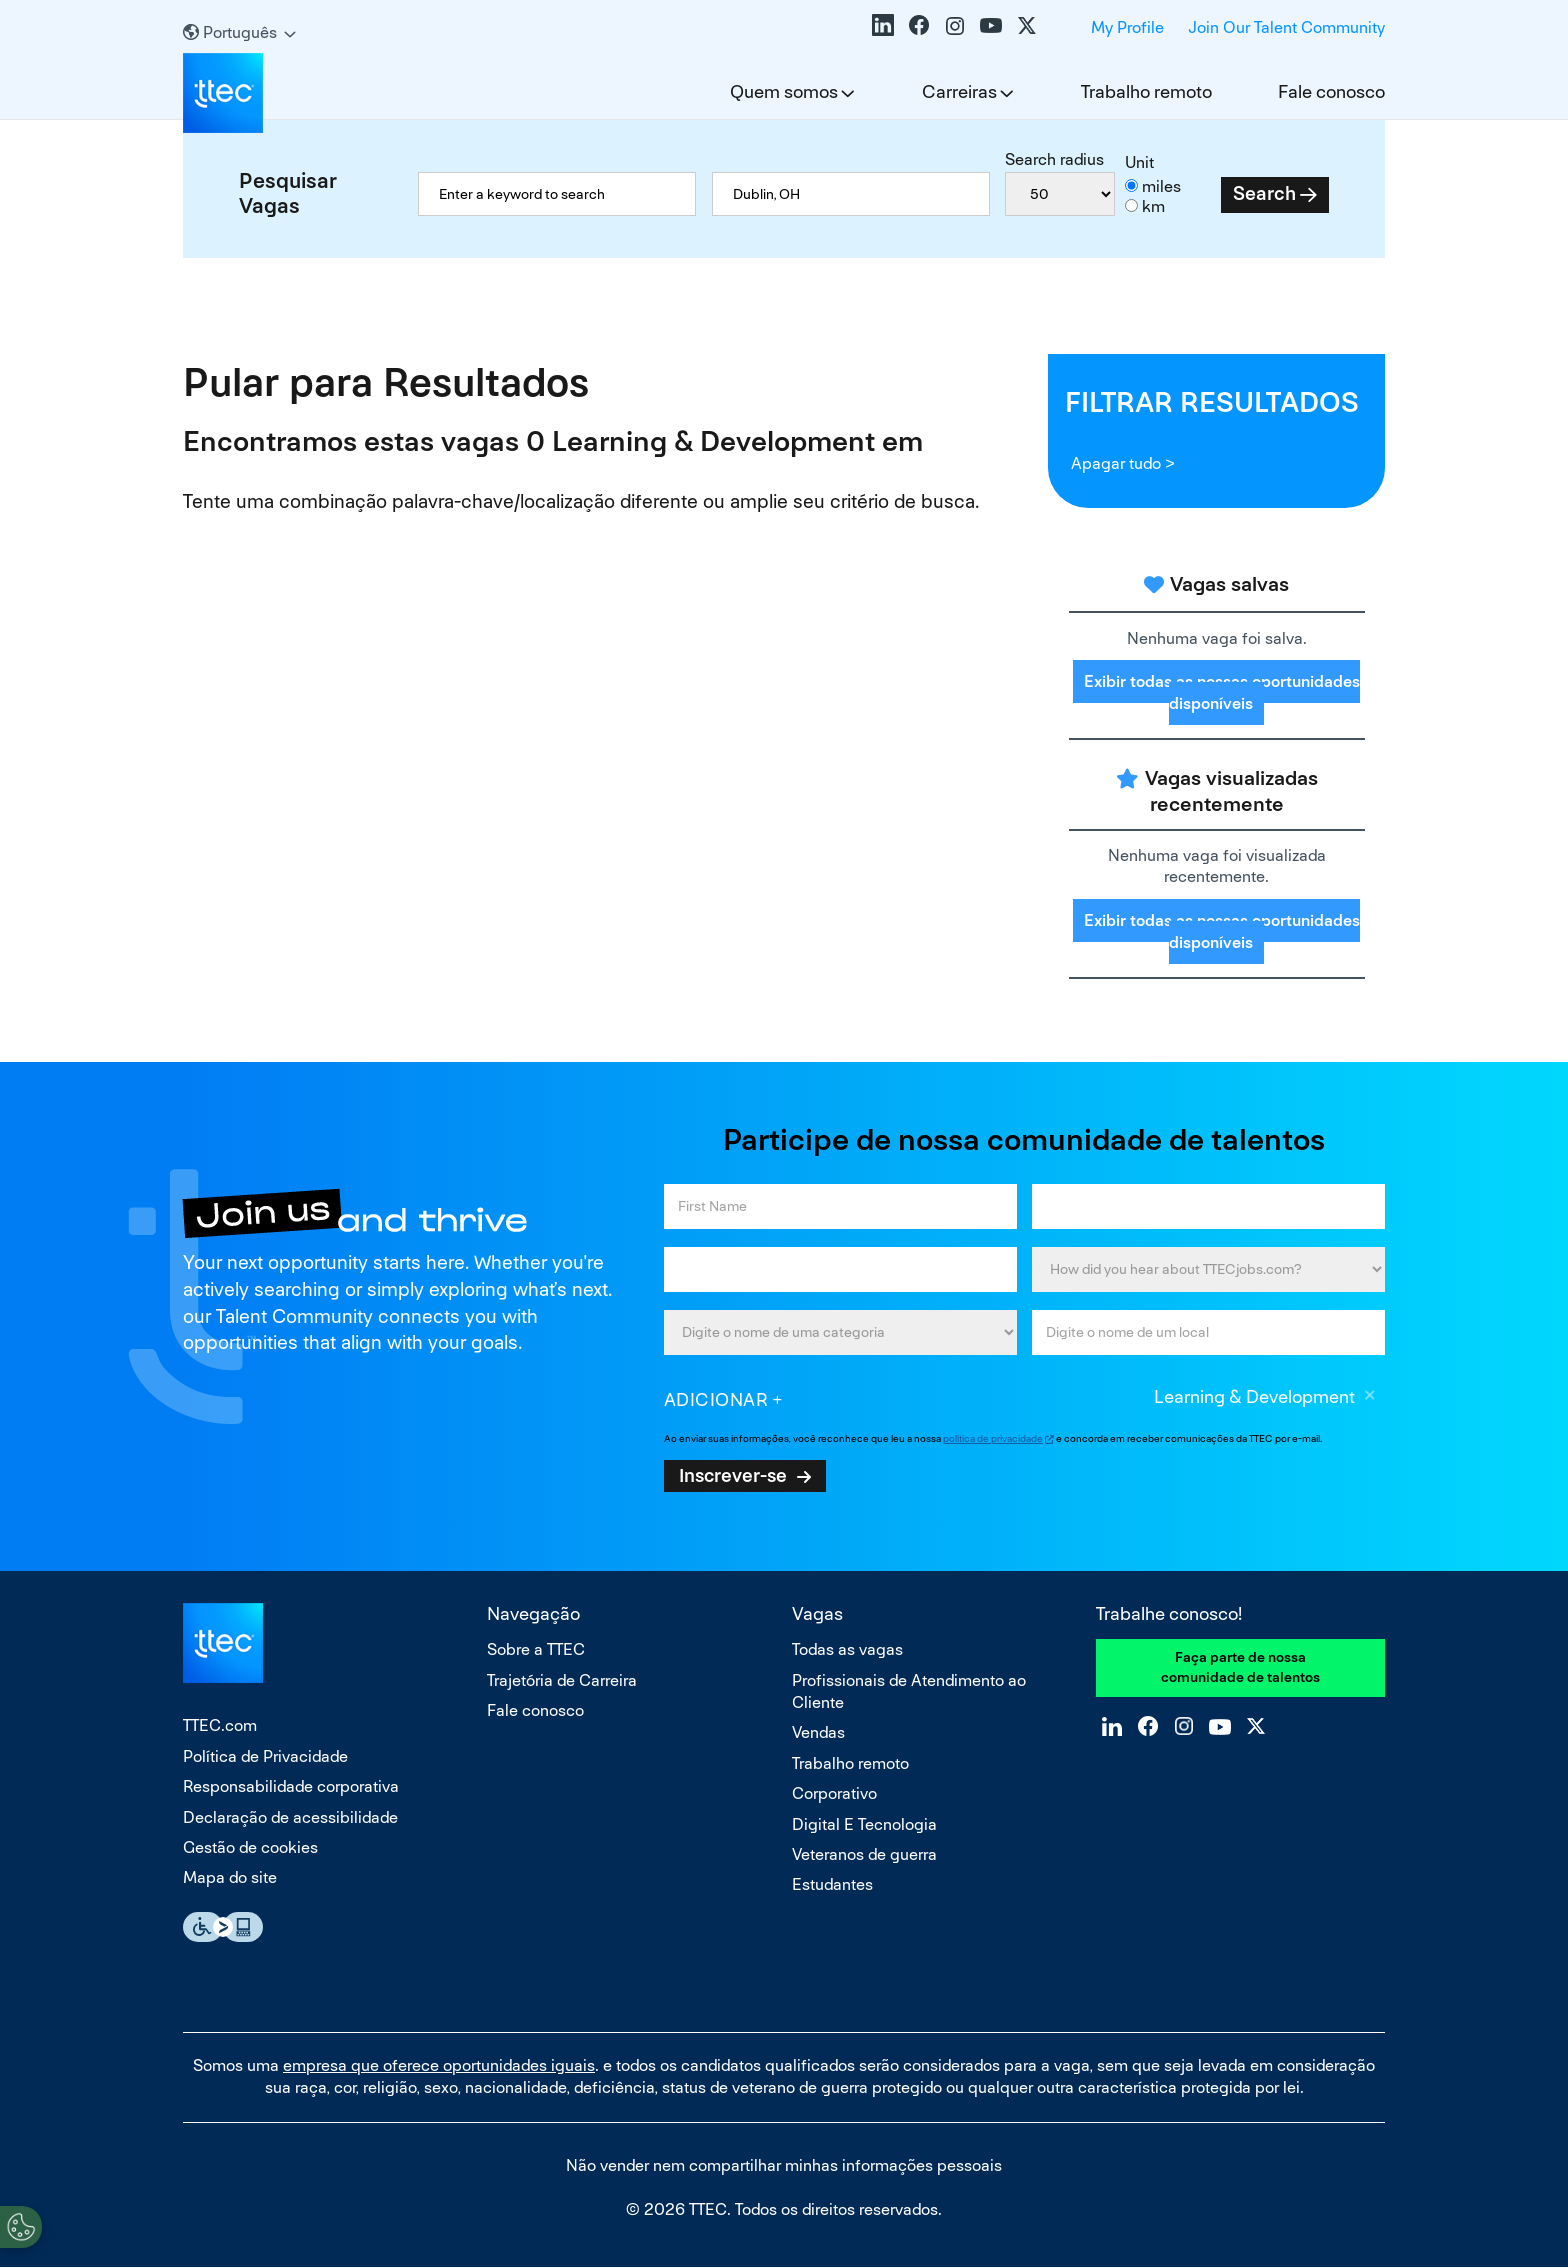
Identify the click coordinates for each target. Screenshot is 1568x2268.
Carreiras (959, 91)
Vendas (818, 1732)
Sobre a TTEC (536, 1649)
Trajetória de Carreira (562, 1680)
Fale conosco (1331, 91)
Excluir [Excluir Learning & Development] (1370, 1398)
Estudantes (832, 1884)
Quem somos (784, 91)
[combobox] (851, 194)
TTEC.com (220, 1725)
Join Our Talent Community (1286, 27)
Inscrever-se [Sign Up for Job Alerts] (733, 1475)
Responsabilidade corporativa (291, 1786)
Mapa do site (230, 1877)
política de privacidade (993, 1438)
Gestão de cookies (250, 1847)
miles (1161, 186)
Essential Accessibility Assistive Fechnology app (223, 1927)
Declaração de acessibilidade (290, 1817)
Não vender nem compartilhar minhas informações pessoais (784, 2165)
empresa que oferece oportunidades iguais (439, 2065)
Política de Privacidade (265, 1756)
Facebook (919, 25)
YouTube (991, 25)
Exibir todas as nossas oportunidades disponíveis (1222, 692)
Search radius (1054, 159)
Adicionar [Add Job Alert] (716, 1399)
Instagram (955, 25)
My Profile (1127, 27)
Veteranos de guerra (864, 1854)
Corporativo (834, 1793)
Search (1264, 193)
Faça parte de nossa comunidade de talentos (1240, 1667)
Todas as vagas (847, 1649)
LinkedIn (883, 25)
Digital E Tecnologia (864, 1824)
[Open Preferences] (21, 2227)
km (1153, 206)
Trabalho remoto (1146, 91)
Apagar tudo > (1122, 463)
